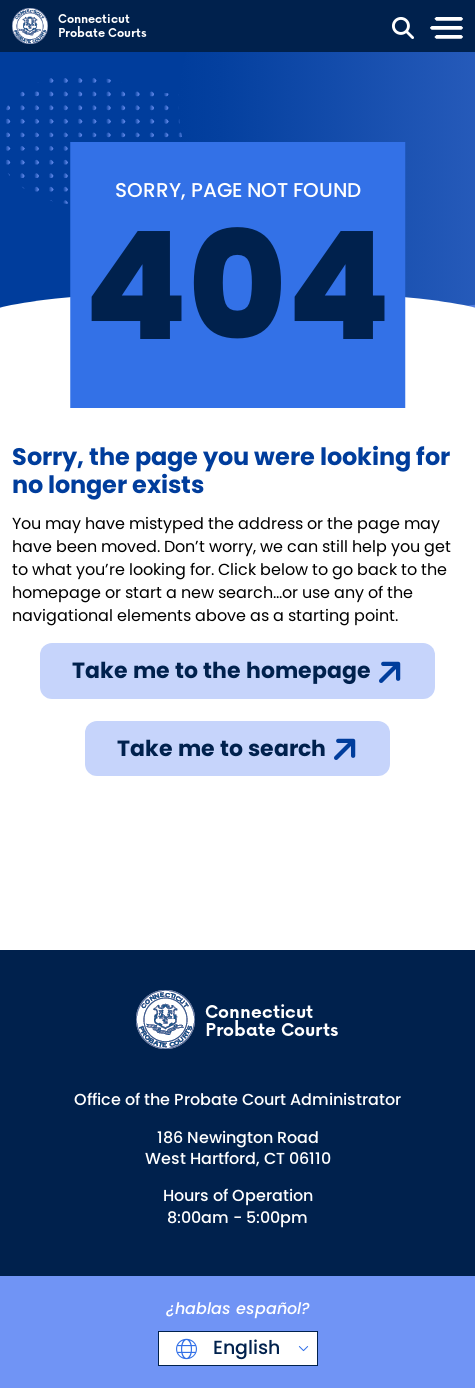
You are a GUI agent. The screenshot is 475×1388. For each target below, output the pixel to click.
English (244, 1347)
